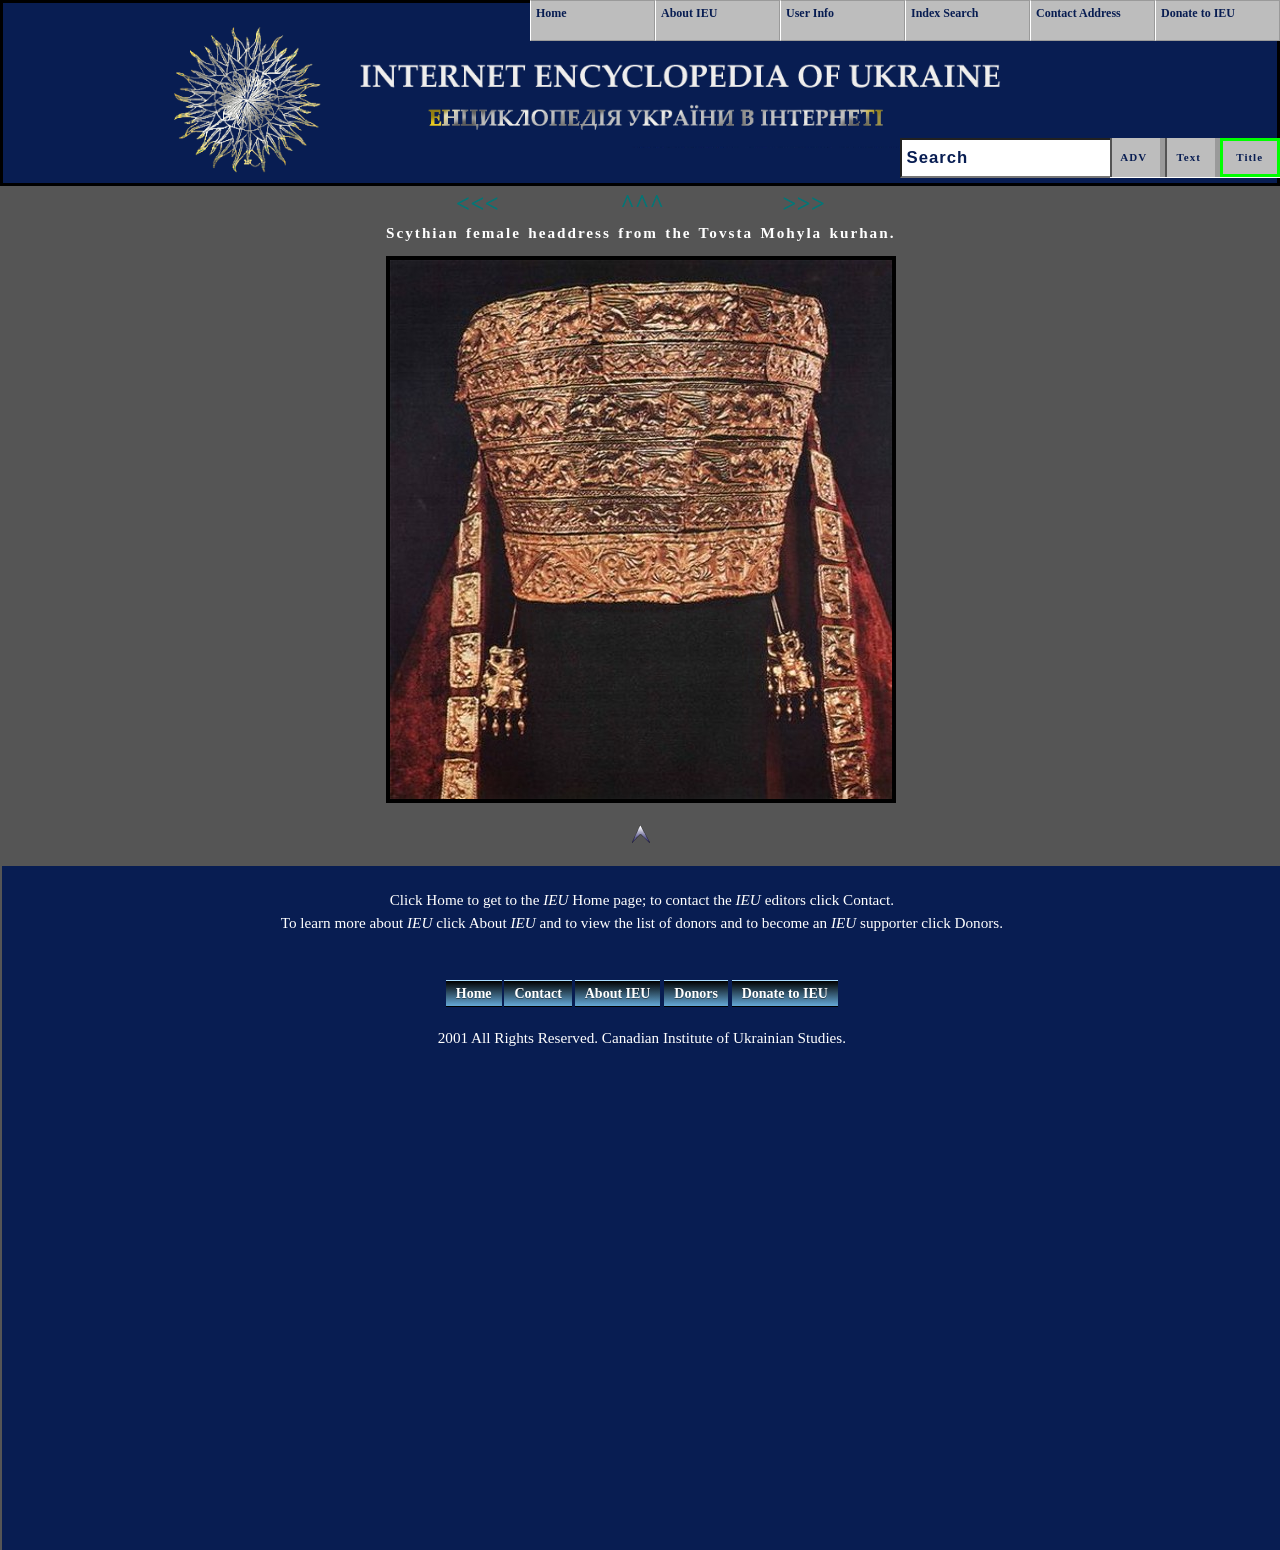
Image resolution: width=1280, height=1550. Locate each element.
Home (551, 13)
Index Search (944, 13)
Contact (537, 993)
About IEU (689, 13)
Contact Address (1078, 13)
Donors (696, 993)
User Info (810, 13)
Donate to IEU (1198, 13)
